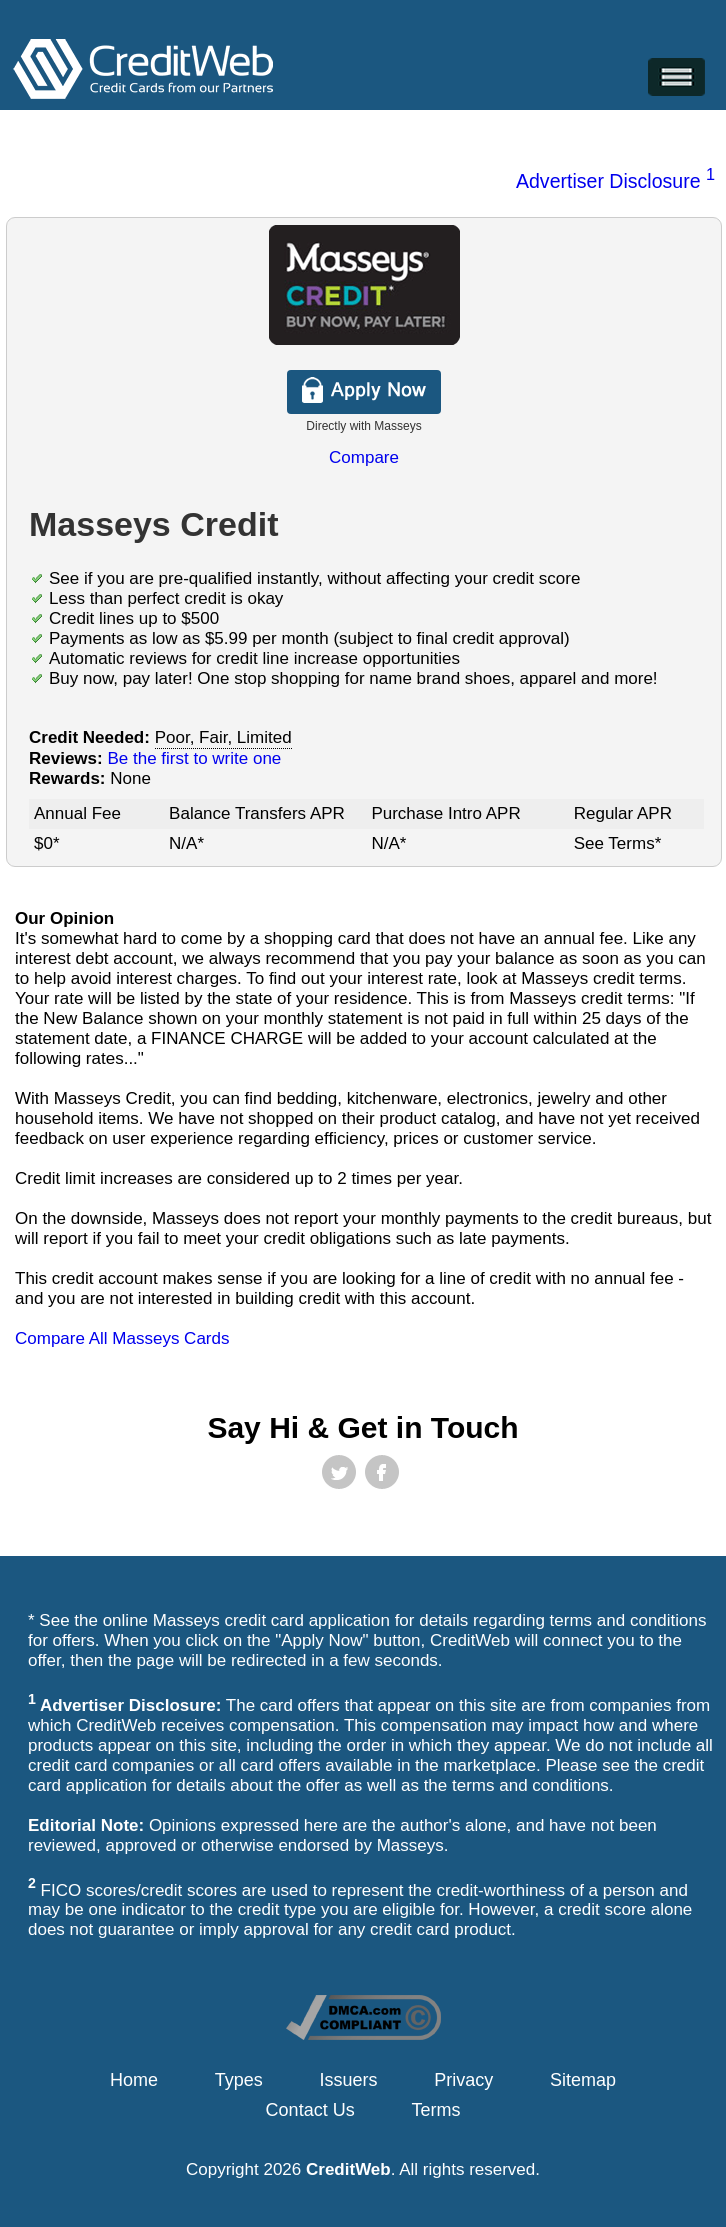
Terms (435, 2110)
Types (239, 2080)
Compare (364, 457)
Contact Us (310, 2110)
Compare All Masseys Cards (122, 1338)
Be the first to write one (194, 758)
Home (134, 2080)
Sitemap (583, 2080)
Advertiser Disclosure (615, 181)
